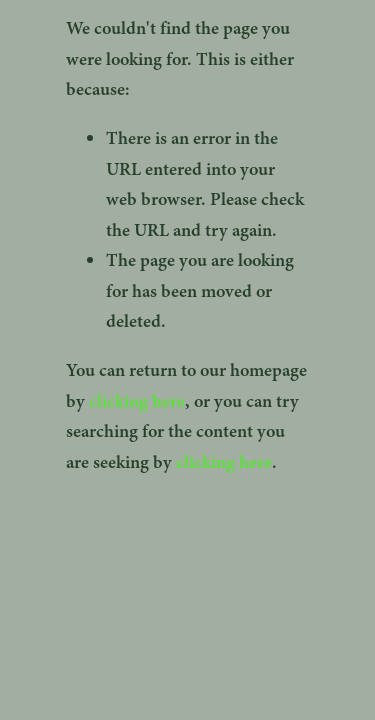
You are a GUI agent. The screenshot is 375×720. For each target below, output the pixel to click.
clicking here (137, 401)
